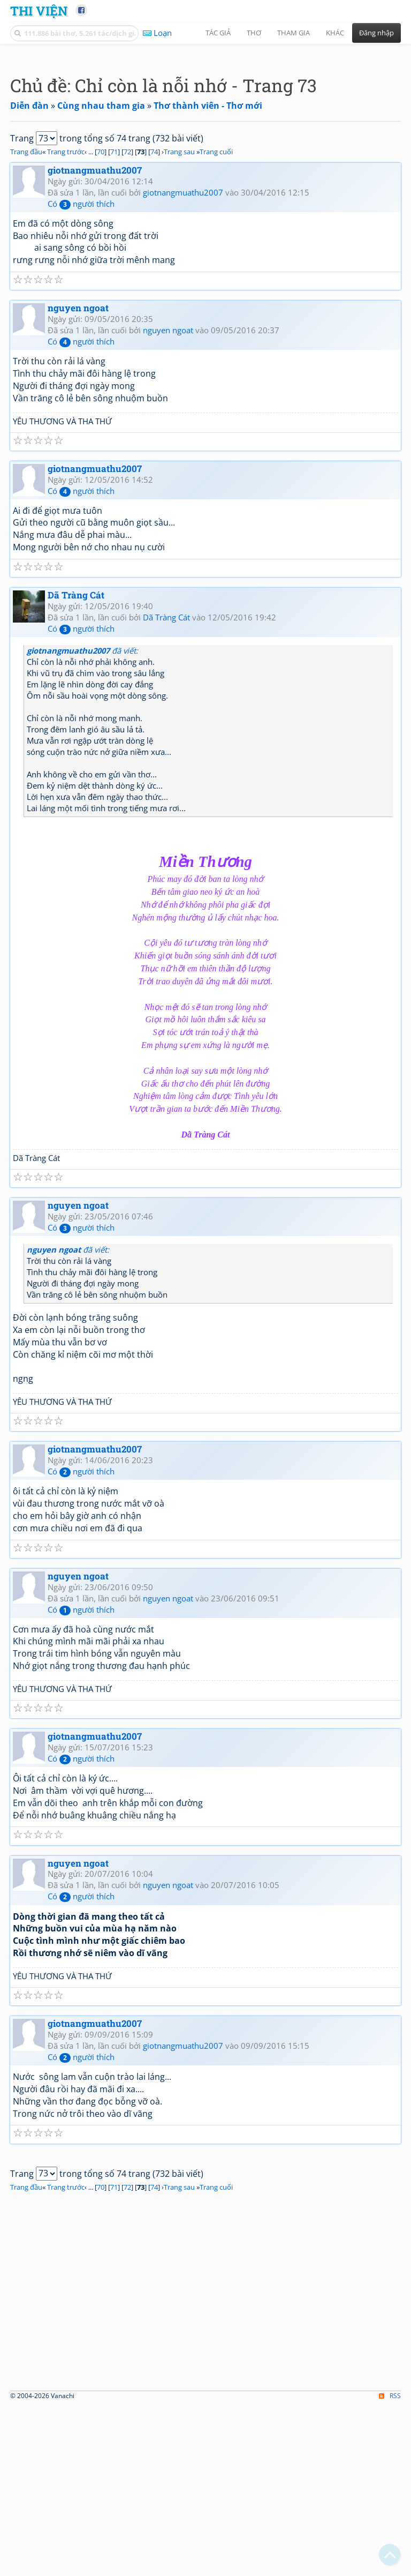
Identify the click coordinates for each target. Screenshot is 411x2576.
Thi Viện (38, 10)
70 (100, 301)
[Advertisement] (205, 126)
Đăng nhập (376, 33)
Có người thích (81, 353)
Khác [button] (335, 33)
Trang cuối (216, 301)
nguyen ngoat (78, 458)
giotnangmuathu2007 (95, 320)
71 (114, 301)
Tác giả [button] (218, 33)
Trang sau (179, 301)
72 (127, 301)
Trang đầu (26, 301)
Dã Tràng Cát (76, 745)
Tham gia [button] (293, 33)
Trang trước (66, 301)
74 (154, 301)
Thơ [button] (254, 33)
